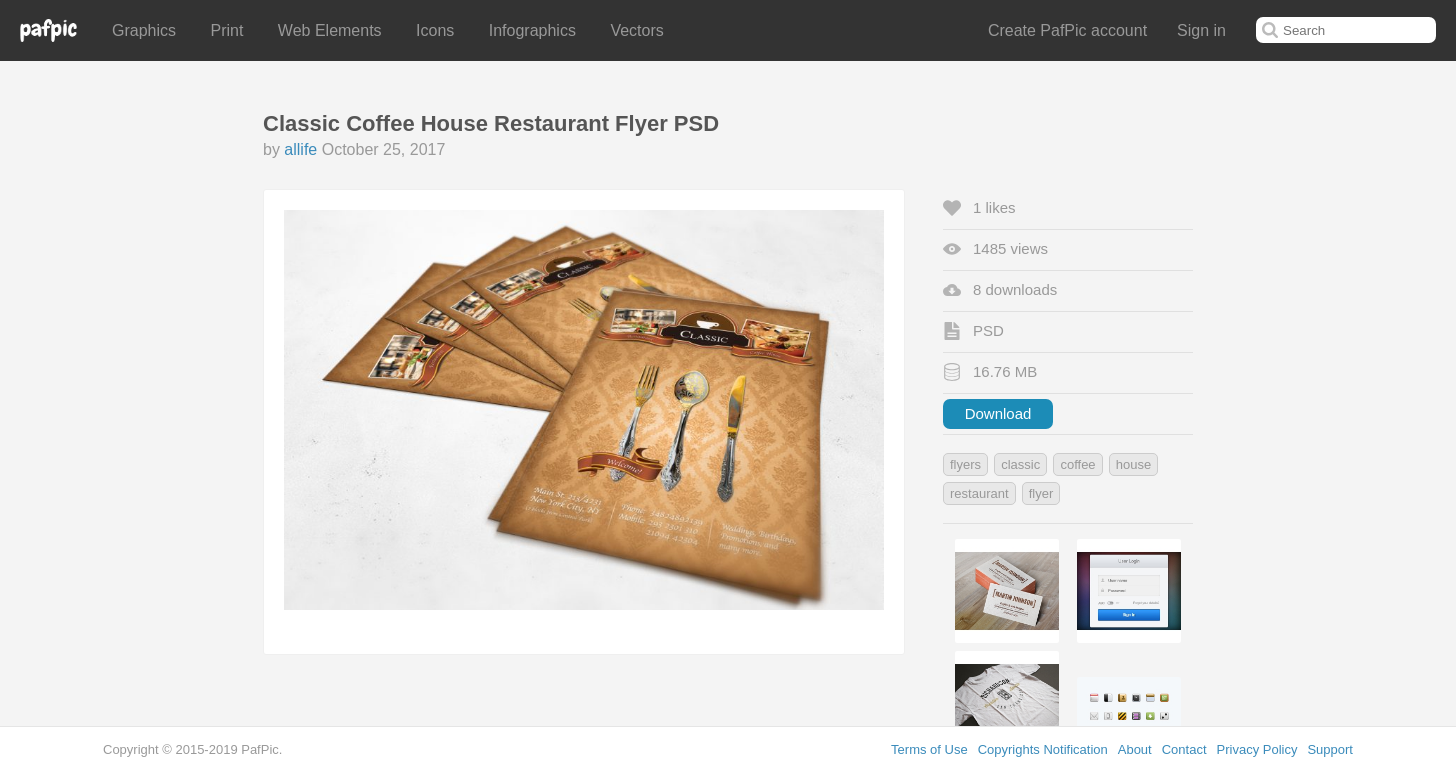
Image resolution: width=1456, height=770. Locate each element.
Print (226, 30)
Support (1330, 749)
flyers (965, 464)
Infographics (532, 30)
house (1133, 464)
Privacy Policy (1257, 749)
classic (1020, 464)
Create (1067, 30)
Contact (1184, 749)
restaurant (979, 493)
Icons (435, 30)
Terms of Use (929, 749)
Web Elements (330, 30)
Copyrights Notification (1043, 749)
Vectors (636, 30)
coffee (1077, 464)
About (1135, 749)
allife (300, 149)
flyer (1041, 493)
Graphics (144, 30)
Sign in (1201, 30)
